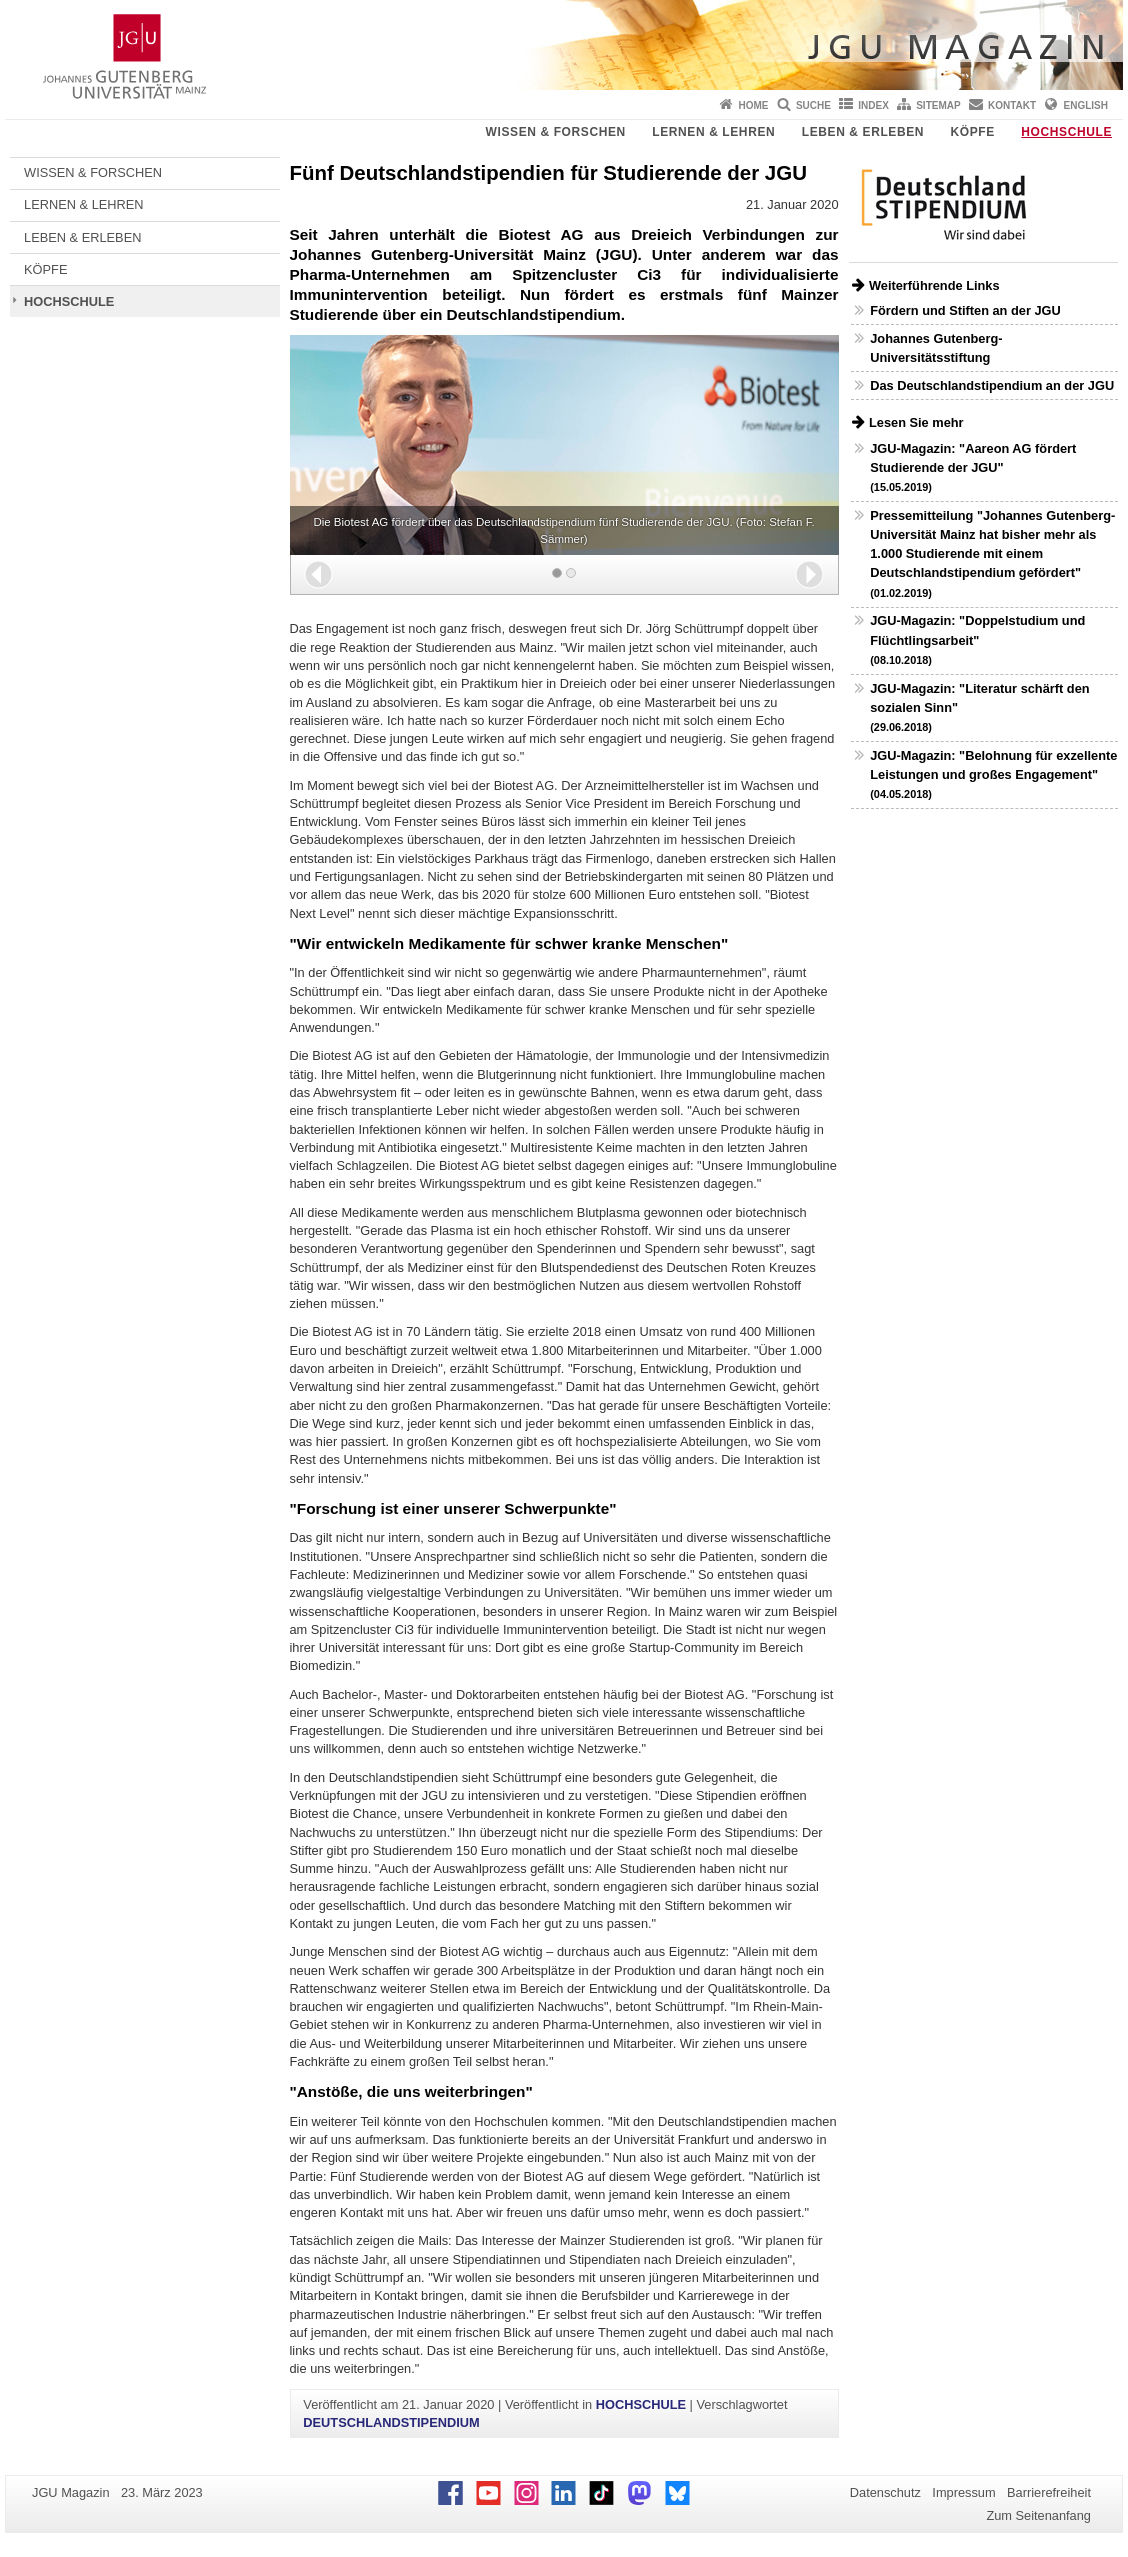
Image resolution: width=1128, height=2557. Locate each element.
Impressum (963, 2492)
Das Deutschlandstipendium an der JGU (992, 385)
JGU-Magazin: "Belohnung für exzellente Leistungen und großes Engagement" (993, 774)
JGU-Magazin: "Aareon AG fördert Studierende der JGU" (973, 467)
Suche (813, 105)
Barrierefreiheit (1049, 2492)
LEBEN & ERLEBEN (863, 132)
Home (754, 105)
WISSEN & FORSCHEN (556, 132)
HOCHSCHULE (1066, 132)
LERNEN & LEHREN (713, 132)
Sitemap (938, 105)
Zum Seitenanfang (1038, 2515)
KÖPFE (973, 132)
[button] (318, 574)
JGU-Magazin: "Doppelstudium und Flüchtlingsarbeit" (977, 639)
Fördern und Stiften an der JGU (965, 310)
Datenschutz (885, 2492)
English (1086, 105)
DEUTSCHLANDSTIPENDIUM (391, 2422)
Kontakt (1012, 105)
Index (873, 105)
